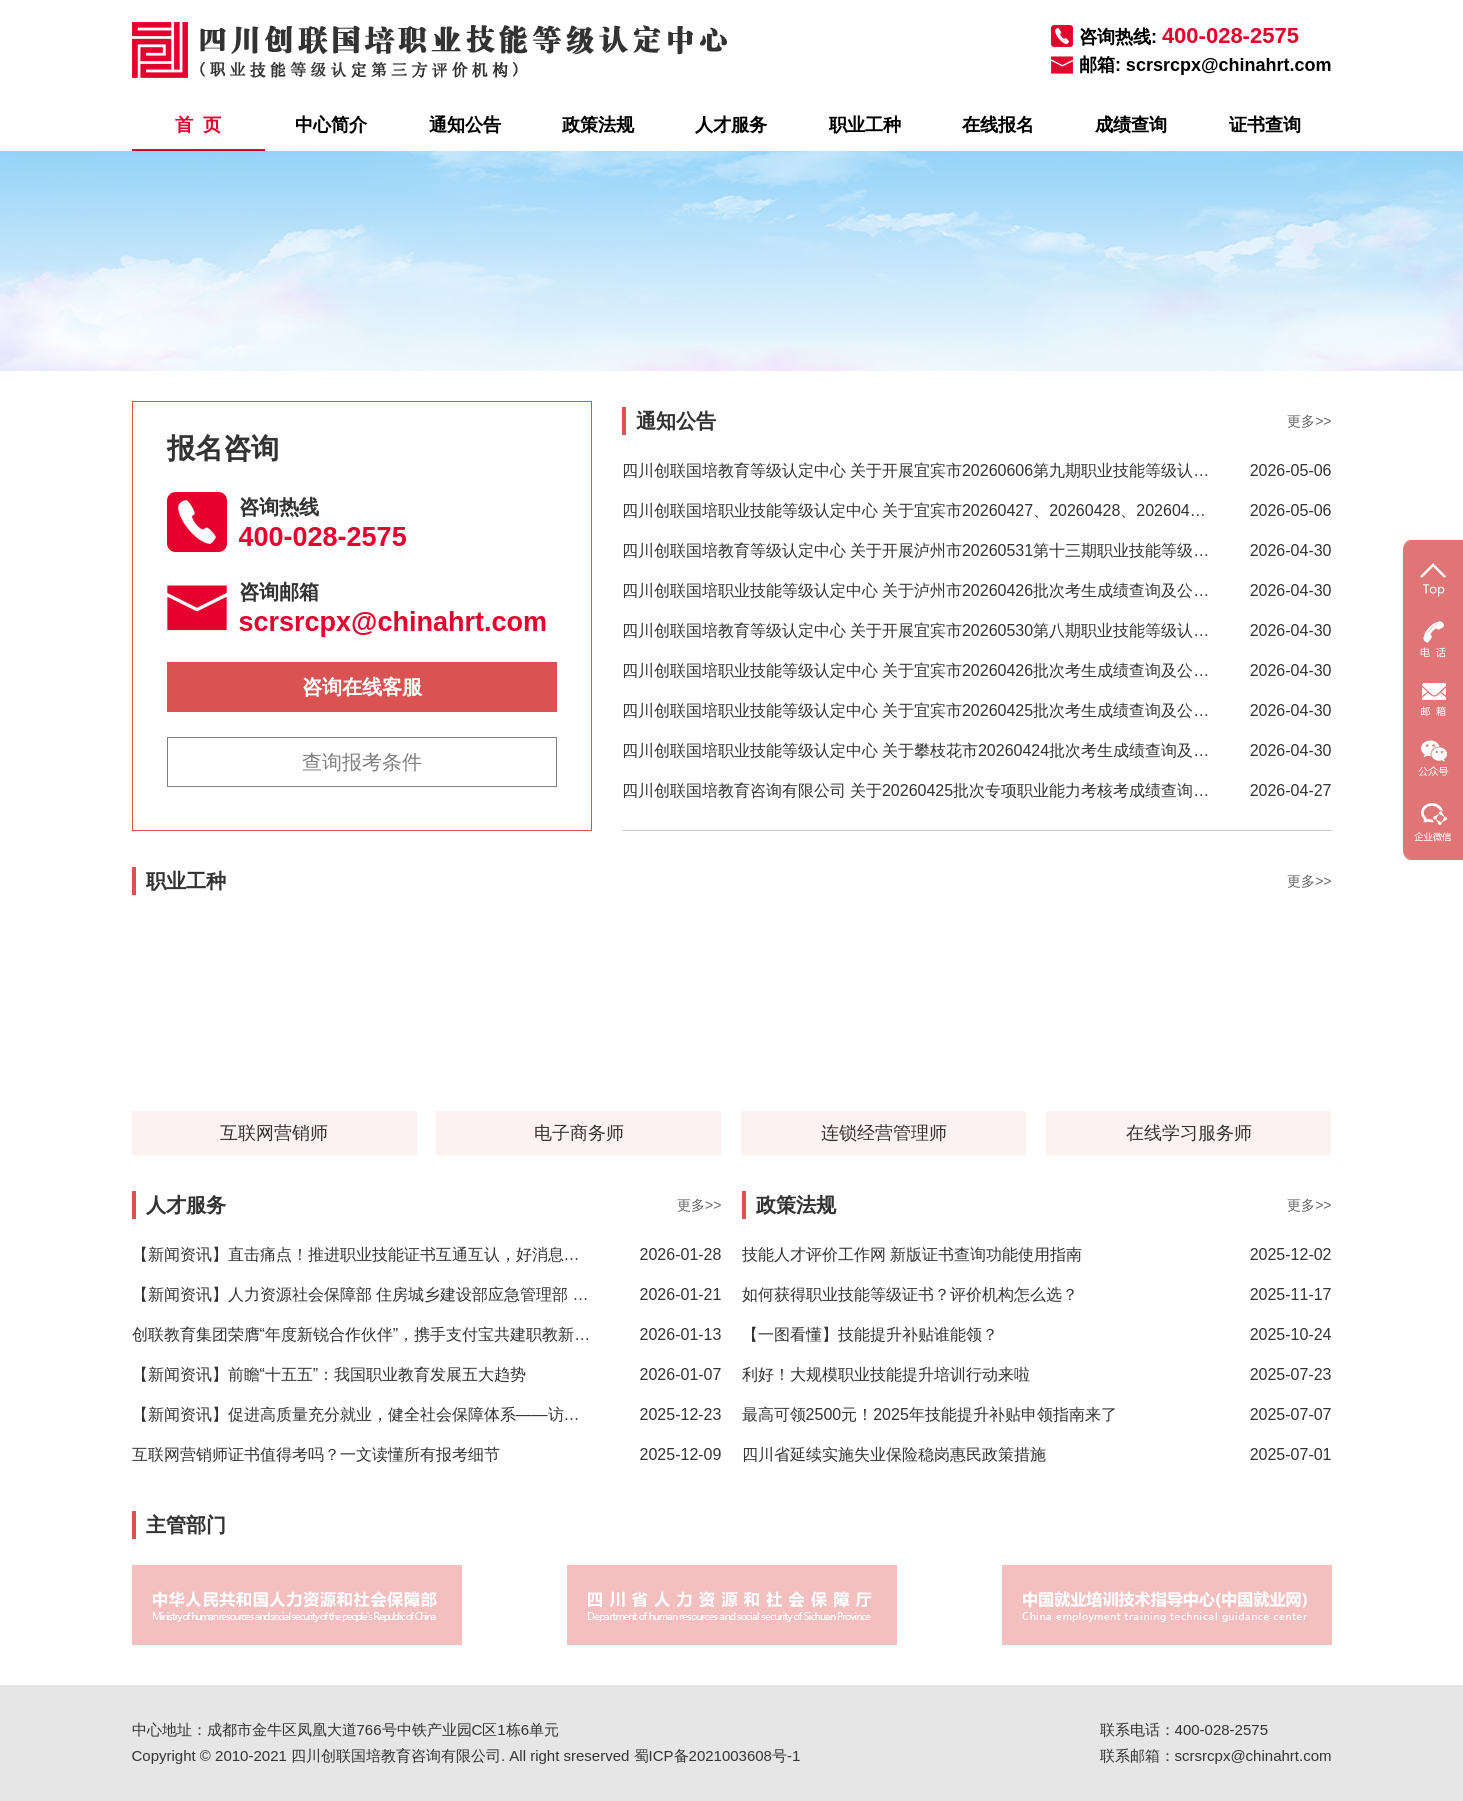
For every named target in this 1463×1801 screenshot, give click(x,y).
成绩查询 (1131, 125)
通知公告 (465, 125)
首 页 (198, 125)
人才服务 (731, 125)
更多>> (1309, 421)
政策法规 (598, 125)
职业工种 (865, 125)
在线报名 (998, 125)
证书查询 (1265, 125)
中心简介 (331, 125)
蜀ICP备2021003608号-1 (717, 1755)
